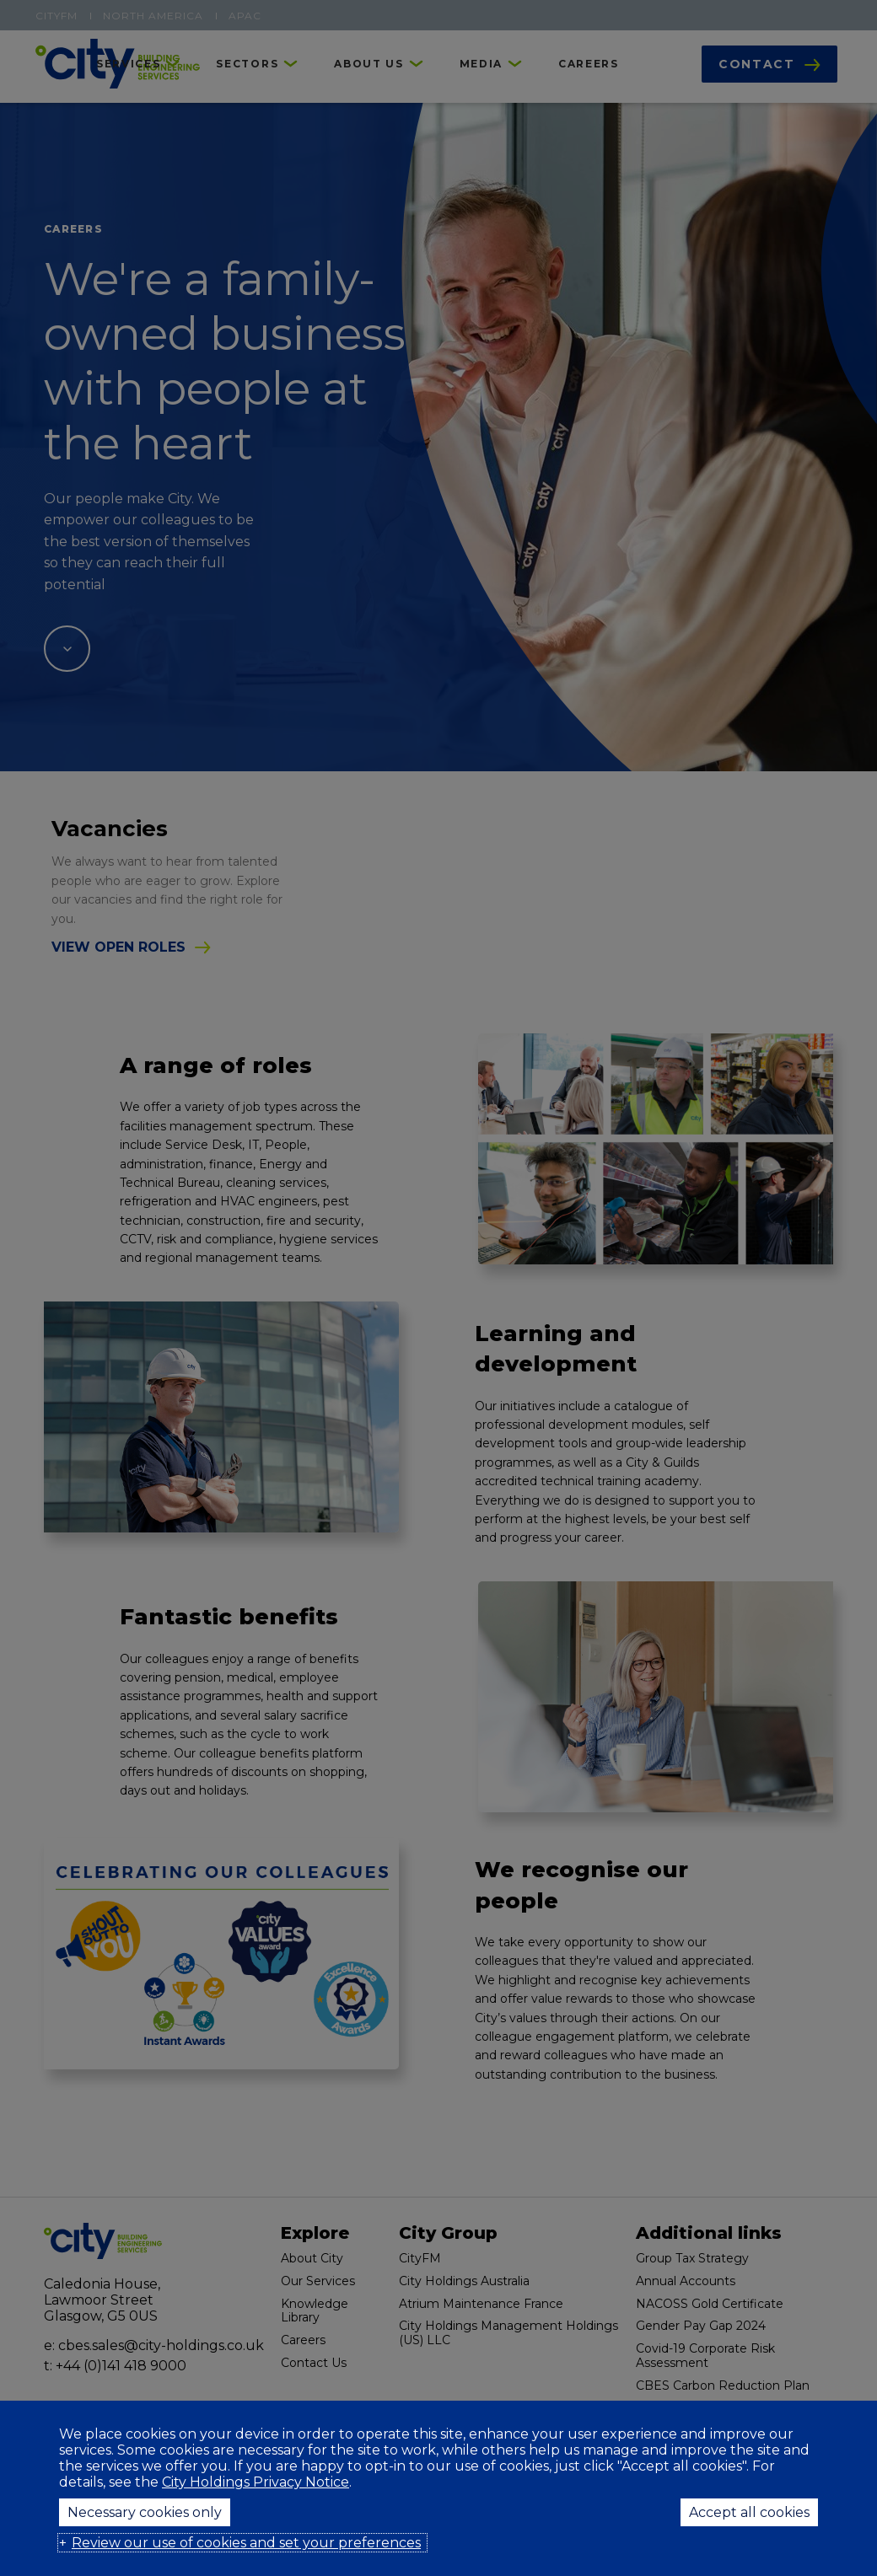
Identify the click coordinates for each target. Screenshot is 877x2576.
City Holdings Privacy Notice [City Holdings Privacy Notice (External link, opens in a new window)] (255, 2482)
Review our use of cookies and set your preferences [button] (246, 2543)
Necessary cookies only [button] (144, 2512)
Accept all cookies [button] (749, 2512)
